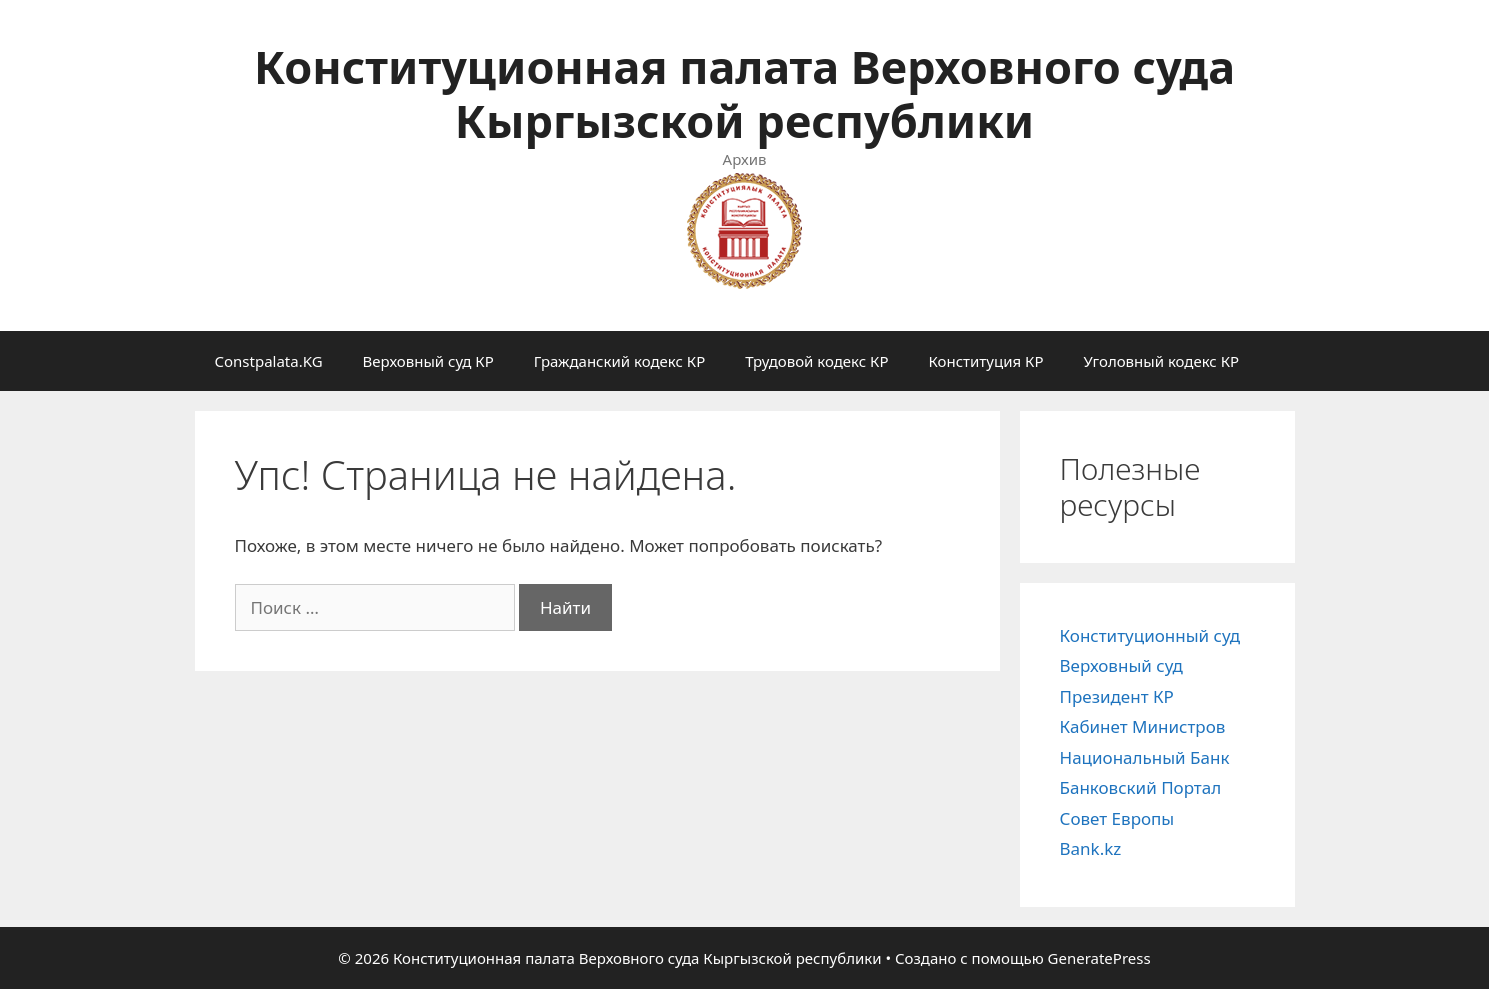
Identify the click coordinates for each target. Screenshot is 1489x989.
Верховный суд (1121, 665)
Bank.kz (1091, 848)
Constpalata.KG (269, 361)
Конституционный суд (1150, 635)
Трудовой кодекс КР (816, 361)
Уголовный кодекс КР (1161, 361)
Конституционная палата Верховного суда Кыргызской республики (744, 93)
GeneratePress (1099, 958)
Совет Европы (1117, 818)
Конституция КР (985, 361)
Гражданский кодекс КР (619, 361)
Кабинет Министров (1143, 726)
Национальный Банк (1145, 757)
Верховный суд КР (428, 361)
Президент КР (1117, 696)
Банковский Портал (1141, 787)
